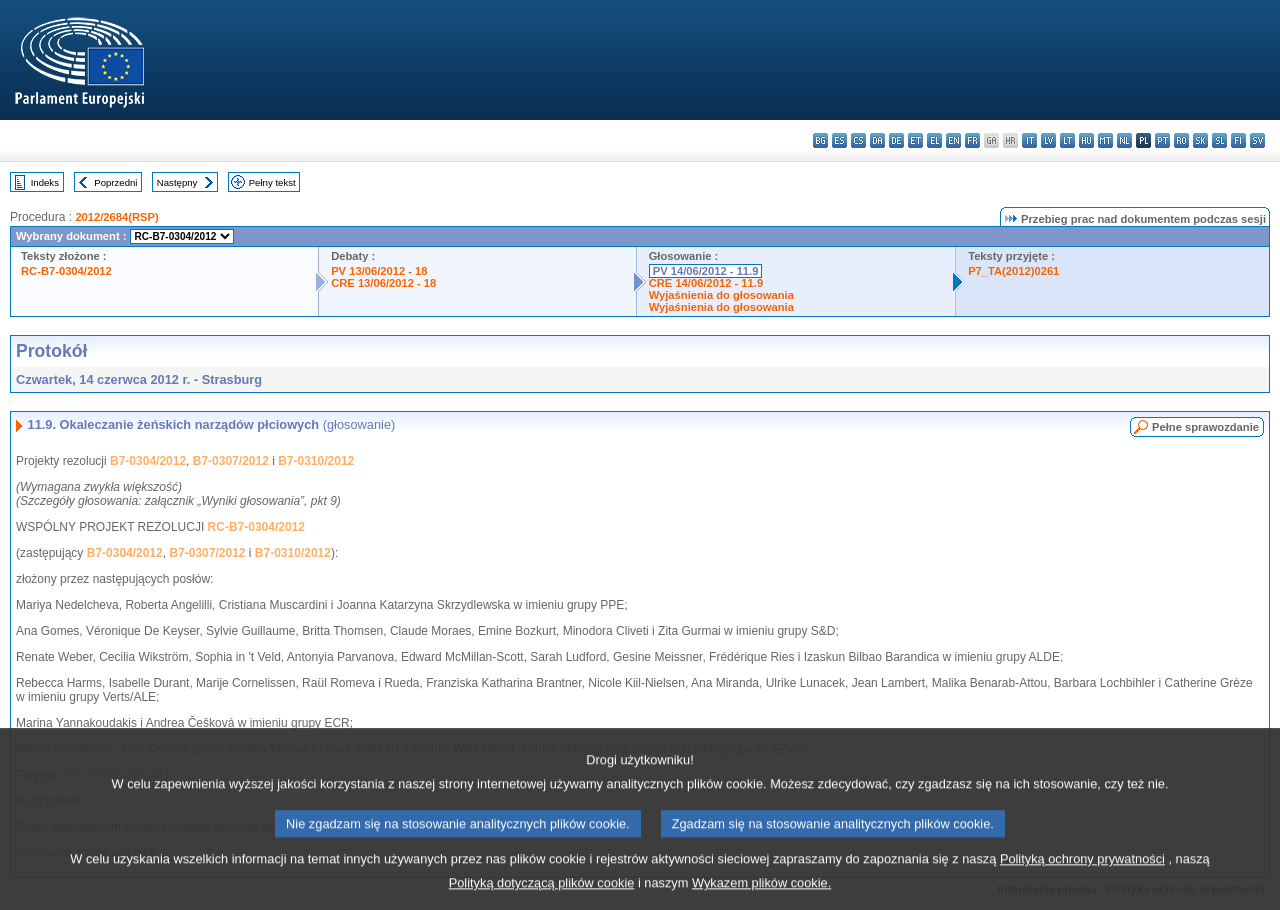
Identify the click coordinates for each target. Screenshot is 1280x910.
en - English (953, 140)
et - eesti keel (915, 140)
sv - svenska (1257, 140)
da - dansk (877, 140)
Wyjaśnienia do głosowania (721, 295)
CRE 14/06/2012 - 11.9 (706, 283)
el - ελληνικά (934, 140)
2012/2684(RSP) (116, 217)
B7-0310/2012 (316, 461)
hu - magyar (1086, 140)
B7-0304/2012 (148, 461)
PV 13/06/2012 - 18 (379, 271)
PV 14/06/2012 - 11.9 (706, 271)
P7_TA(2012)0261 (1013, 271)
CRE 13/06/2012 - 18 (383, 283)
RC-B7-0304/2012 (66, 271)
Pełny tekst (272, 182)
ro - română (1181, 140)
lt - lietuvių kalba (1067, 140)
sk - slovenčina (1200, 140)
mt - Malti (1105, 140)
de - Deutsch (896, 140)
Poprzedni (115, 182)
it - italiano (1029, 140)
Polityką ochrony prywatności (1082, 874)
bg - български (820, 140)
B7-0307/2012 (231, 461)
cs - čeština (858, 140)
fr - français (972, 140)
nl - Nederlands (1124, 140)
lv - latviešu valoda (1048, 140)
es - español (839, 140)
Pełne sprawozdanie (1205, 427)
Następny (177, 182)
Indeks (45, 182)
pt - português (1162, 140)
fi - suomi (1238, 140)
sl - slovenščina (1219, 140)
